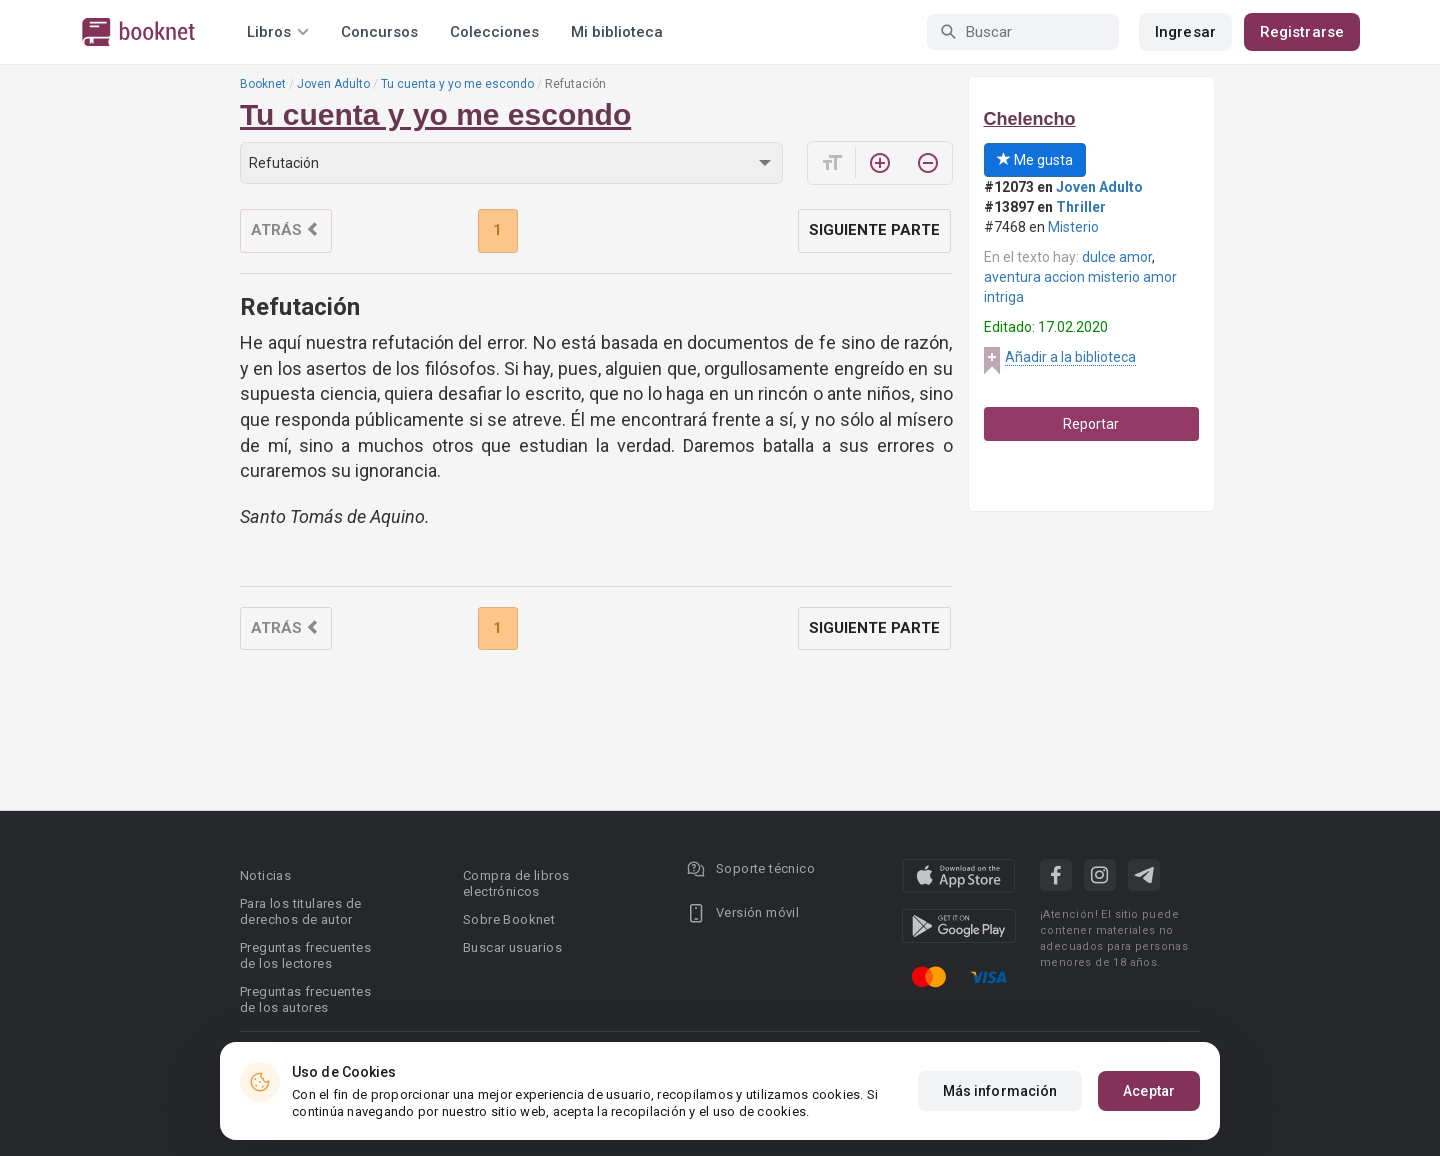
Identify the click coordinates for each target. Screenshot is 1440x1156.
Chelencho (1030, 119)
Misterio (1073, 227)
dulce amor (1117, 257)
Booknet (263, 84)
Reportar (1091, 424)
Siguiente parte (874, 230)
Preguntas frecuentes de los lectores (305, 955)
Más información (1000, 1091)
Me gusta (1035, 160)
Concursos (379, 32)
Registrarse (1302, 32)
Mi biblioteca (617, 32)
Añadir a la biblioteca (1070, 357)
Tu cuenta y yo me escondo (457, 84)
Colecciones (494, 32)
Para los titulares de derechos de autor (300, 911)
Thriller (1081, 207)
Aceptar (1149, 1091)
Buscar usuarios (512, 947)
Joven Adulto (333, 84)
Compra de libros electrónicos (516, 883)
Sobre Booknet (509, 919)
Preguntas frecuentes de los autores (305, 999)
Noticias (265, 875)
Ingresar (1185, 32)
